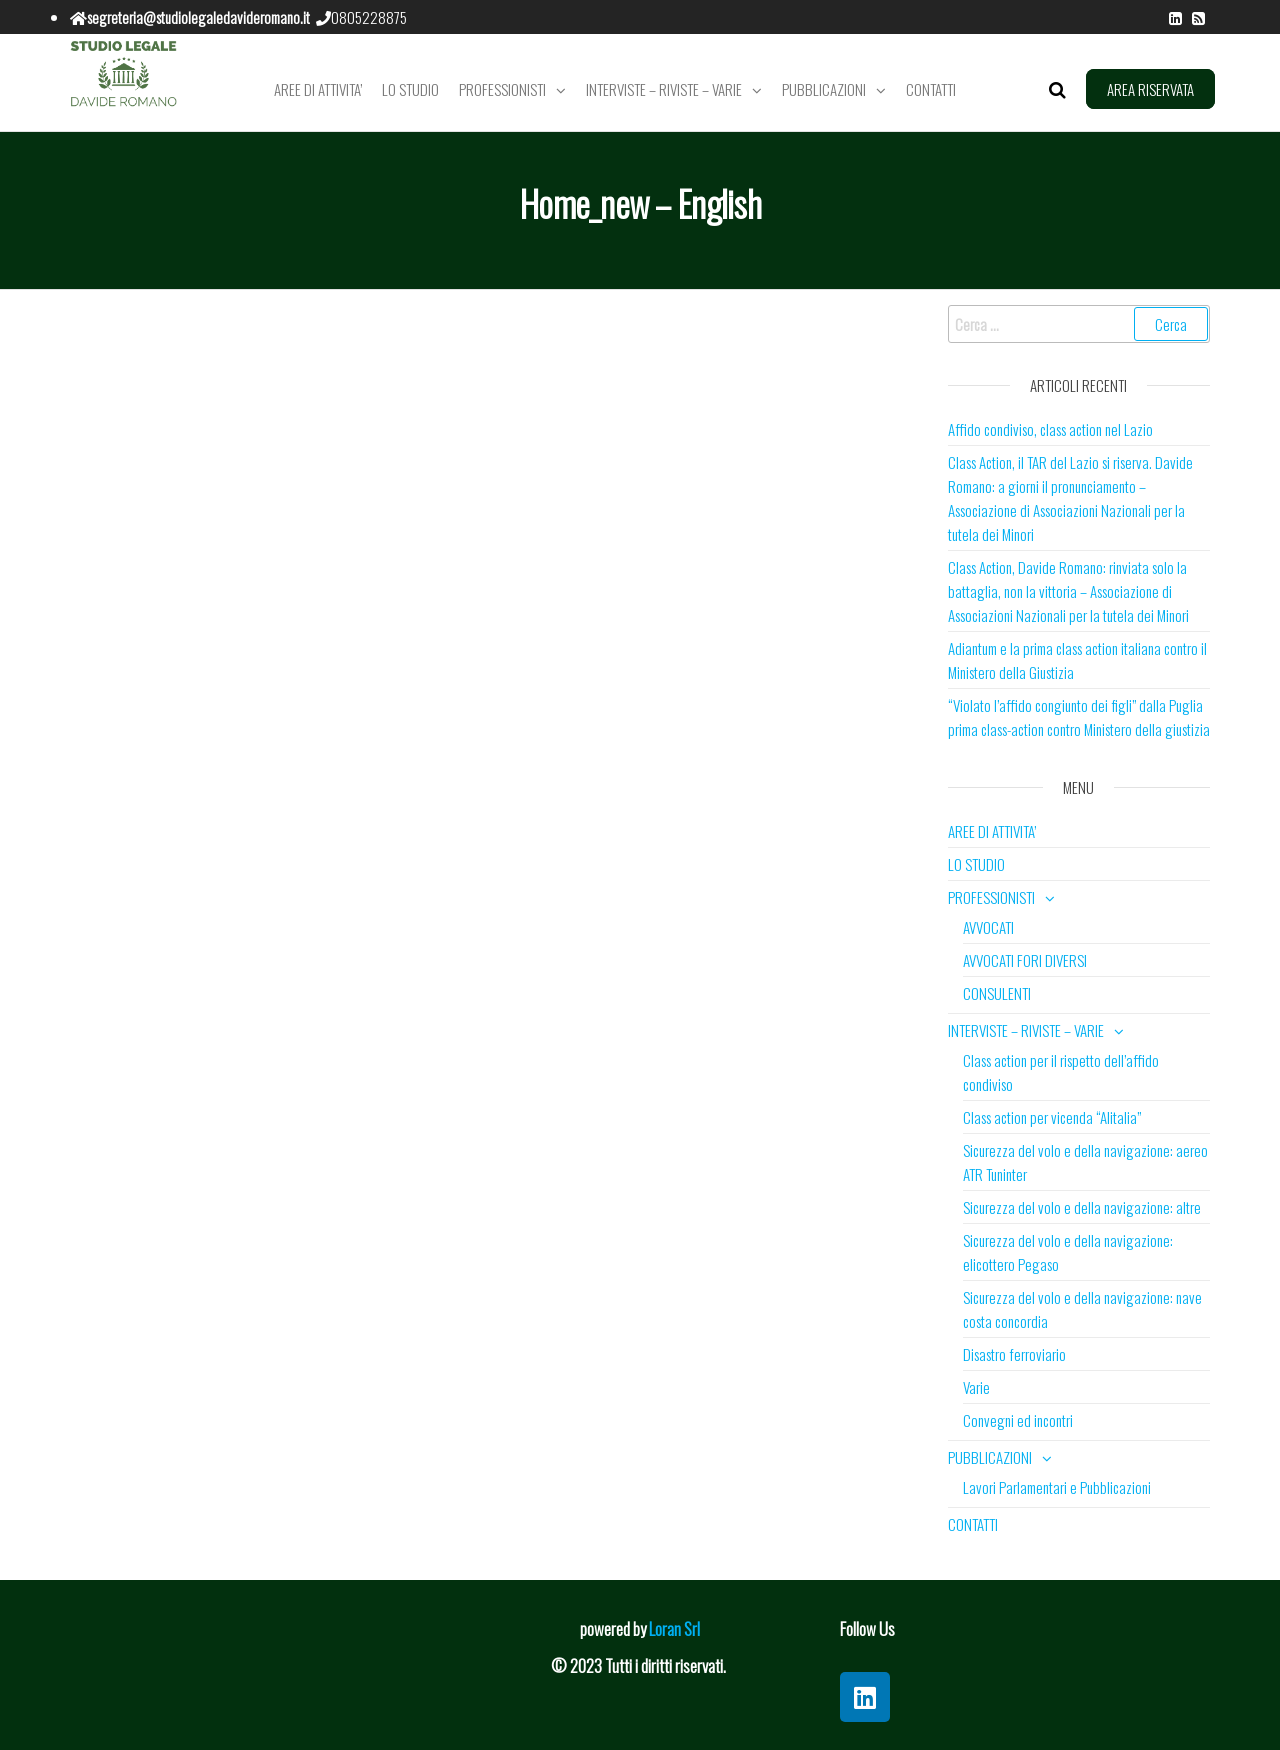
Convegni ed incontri (1018, 1420)
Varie (976, 1387)
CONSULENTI (997, 993)
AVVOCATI (988, 927)
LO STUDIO (410, 89)
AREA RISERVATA (1150, 89)
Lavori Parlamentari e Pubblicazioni (1057, 1487)
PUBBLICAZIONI (824, 89)
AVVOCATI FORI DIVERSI (1025, 960)
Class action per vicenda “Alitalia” (1052, 1117)
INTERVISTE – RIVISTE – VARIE (664, 89)
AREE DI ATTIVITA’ (318, 89)
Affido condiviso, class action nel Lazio (1050, 429)
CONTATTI (931, 89)
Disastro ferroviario (1014, 1354)
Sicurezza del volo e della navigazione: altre (1082, 1207)
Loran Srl (674, 1628)
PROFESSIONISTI (502, 89)
